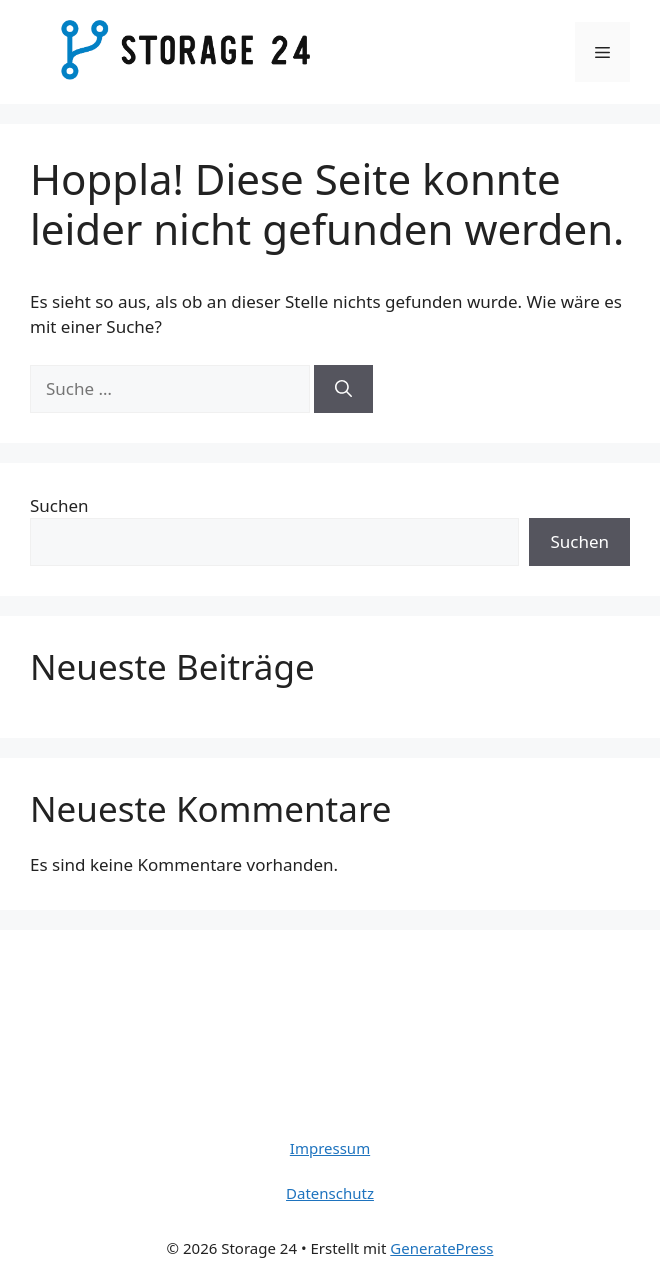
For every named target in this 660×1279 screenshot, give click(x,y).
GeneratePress (441, 1248)
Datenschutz (330, 1193)
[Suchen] (343, 389)
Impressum (330, 1148)
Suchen (59, 505)
